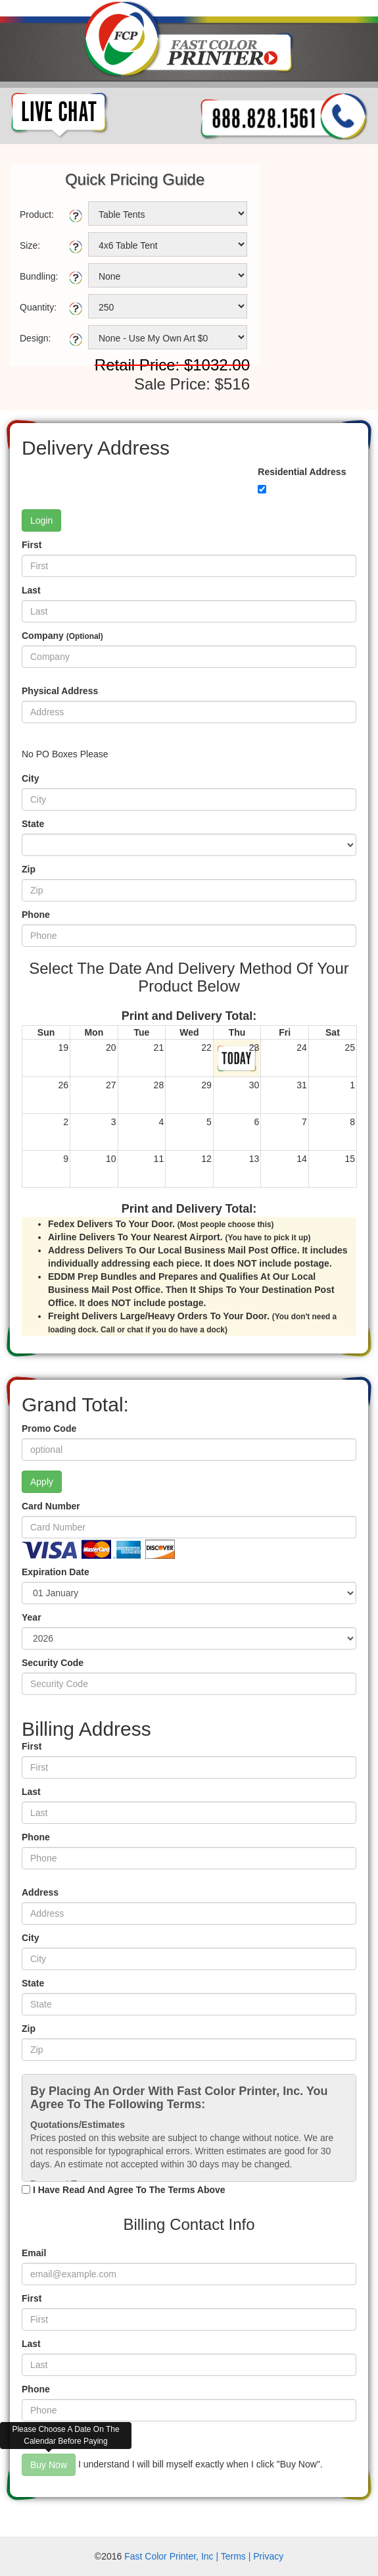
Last (31, 590)
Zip (28, 869)
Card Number (51, 1506)
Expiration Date (55, 1572)
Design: (35, 338)
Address (40, 1892)
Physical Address (60, 691)
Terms (233, 2556)
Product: (37, 214)
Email (34, 2253)
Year (31, 1617)
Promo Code (49, 1428)
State (33, 824)
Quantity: (38, 307)
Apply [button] (41, 1482)
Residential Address (302, 472)
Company (62, 635)
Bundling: (39, 276)
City (30, 778)
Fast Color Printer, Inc (168, 2556)
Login (41, 520)
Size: (30, 245)
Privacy (268, 2556)
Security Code (52, 1662)
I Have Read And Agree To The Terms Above (129, 2190)
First (31, 545)
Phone (36, 914)
